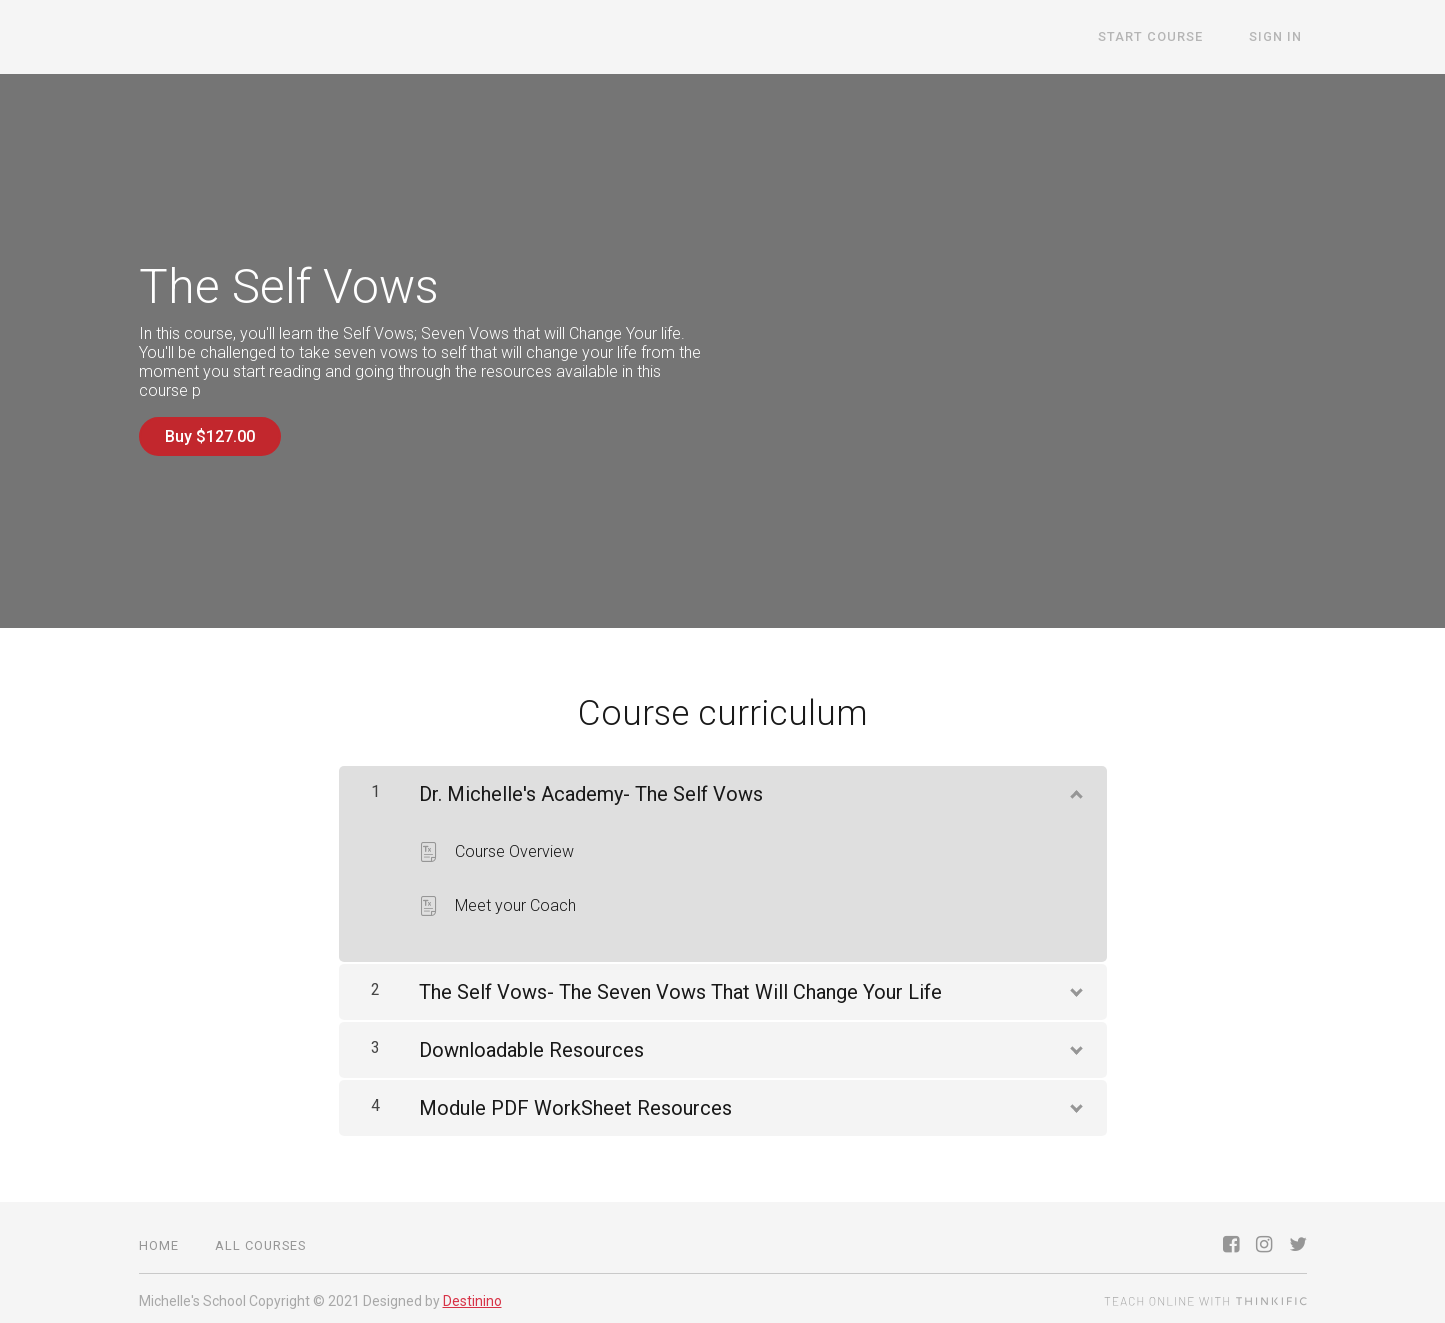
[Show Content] (1075, 786)
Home (159, 1240)
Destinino (472, 1296)
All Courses (260, 1240)
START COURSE (1165, 37)
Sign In (1280, 37)
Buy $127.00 (210, 436)
